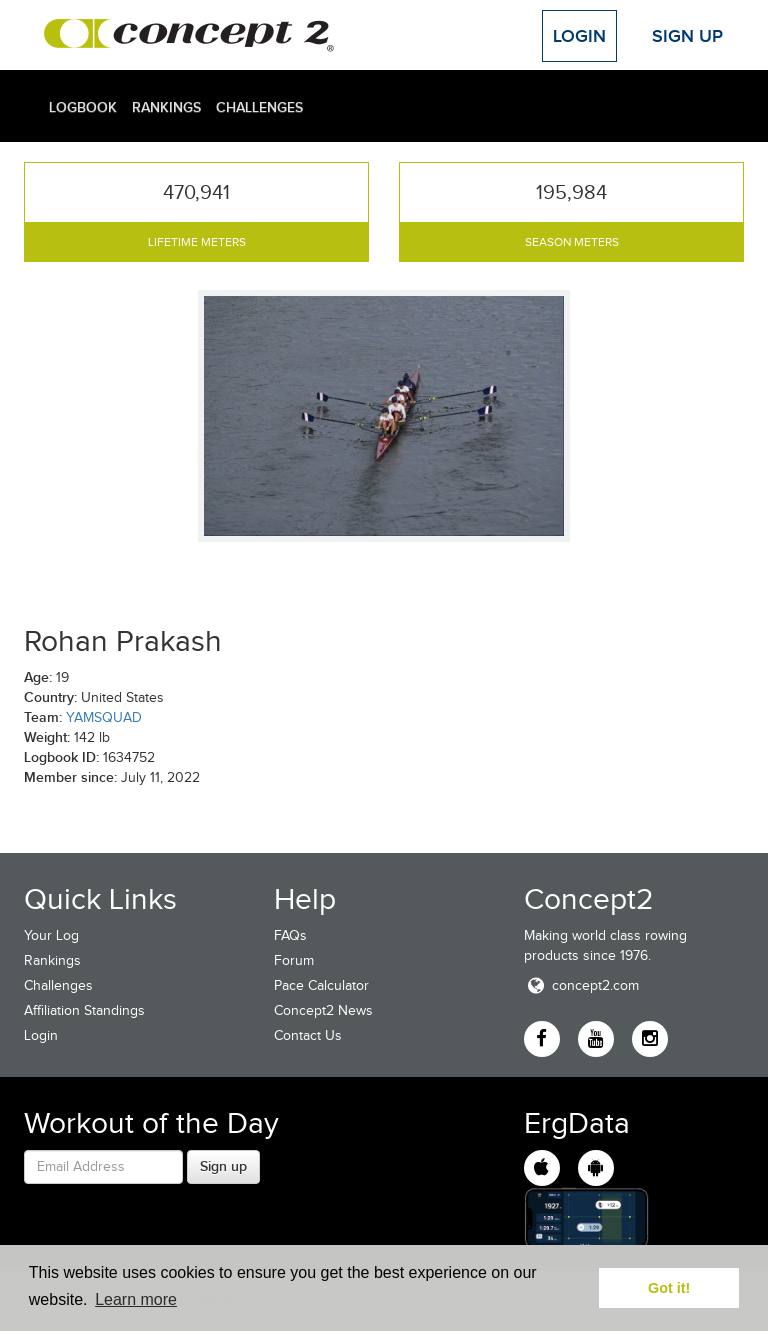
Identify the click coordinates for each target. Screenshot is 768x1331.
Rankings (166, 107)
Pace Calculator (321, 985)
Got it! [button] (669, 1288)
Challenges (259, 107)
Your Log (51, 935)
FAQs (290, 935)
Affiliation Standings (84, 1010)
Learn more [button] (136, 1299)
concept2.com (581, 985)
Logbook (83, 107)
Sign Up (687, 36)
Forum (294, 960)
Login (579, 36)
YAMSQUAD (104, 717)
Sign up (223, 1166)
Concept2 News (323, 1010)
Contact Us (308, 1035)
